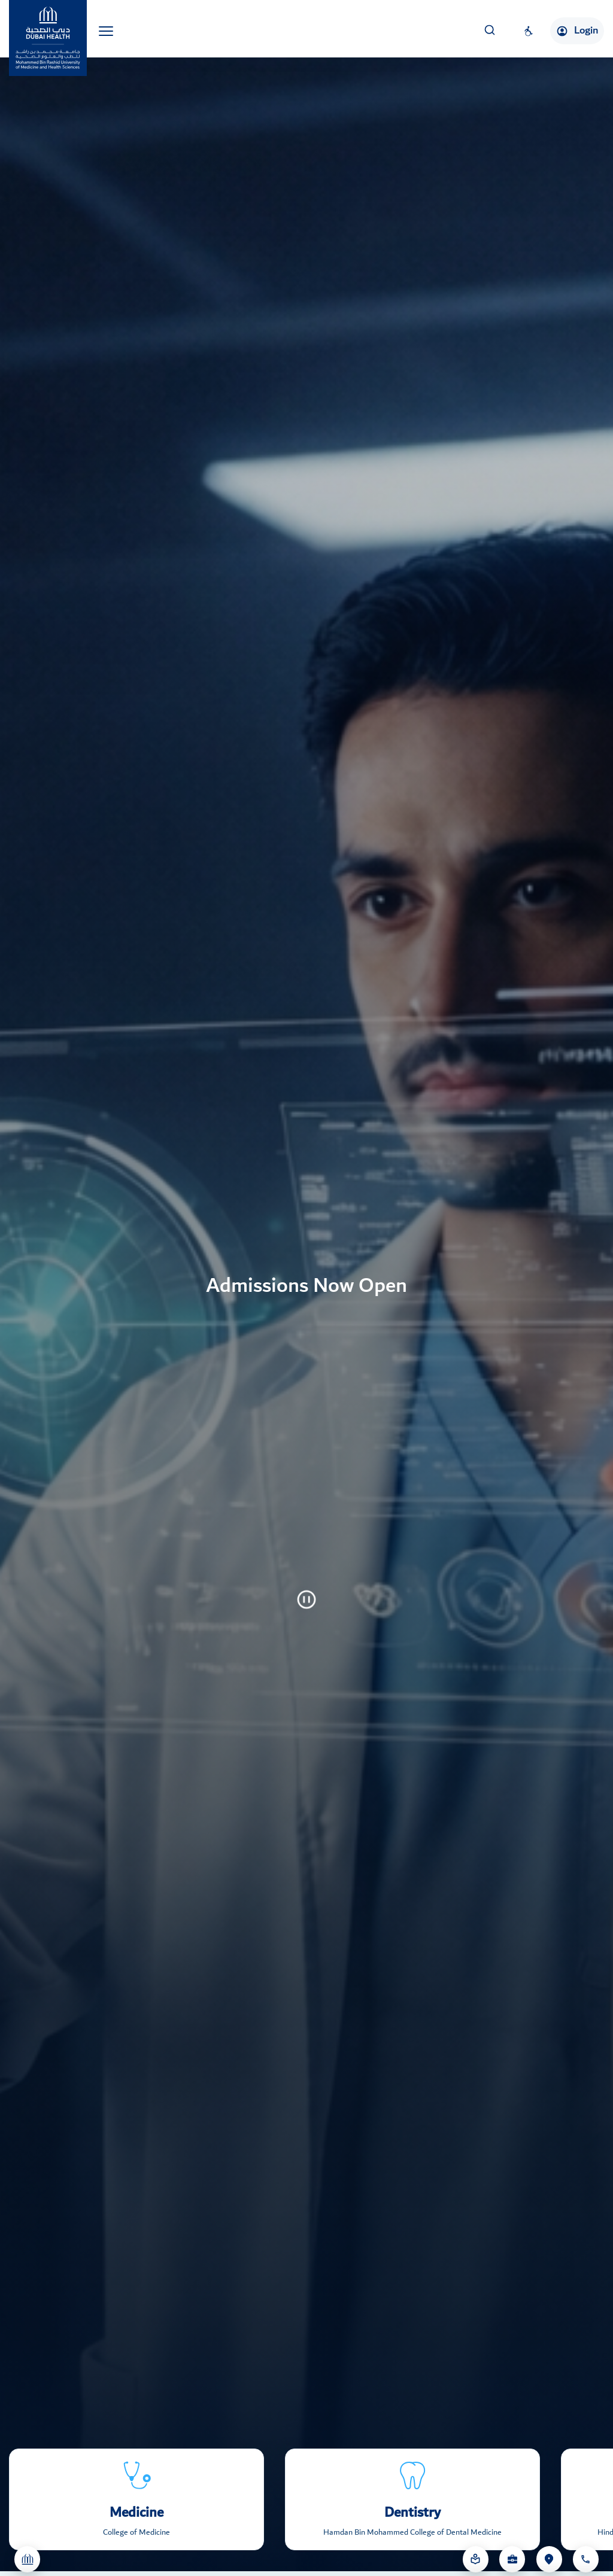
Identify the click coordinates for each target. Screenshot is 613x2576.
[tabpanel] (306, 1288)
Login (577, 30)
